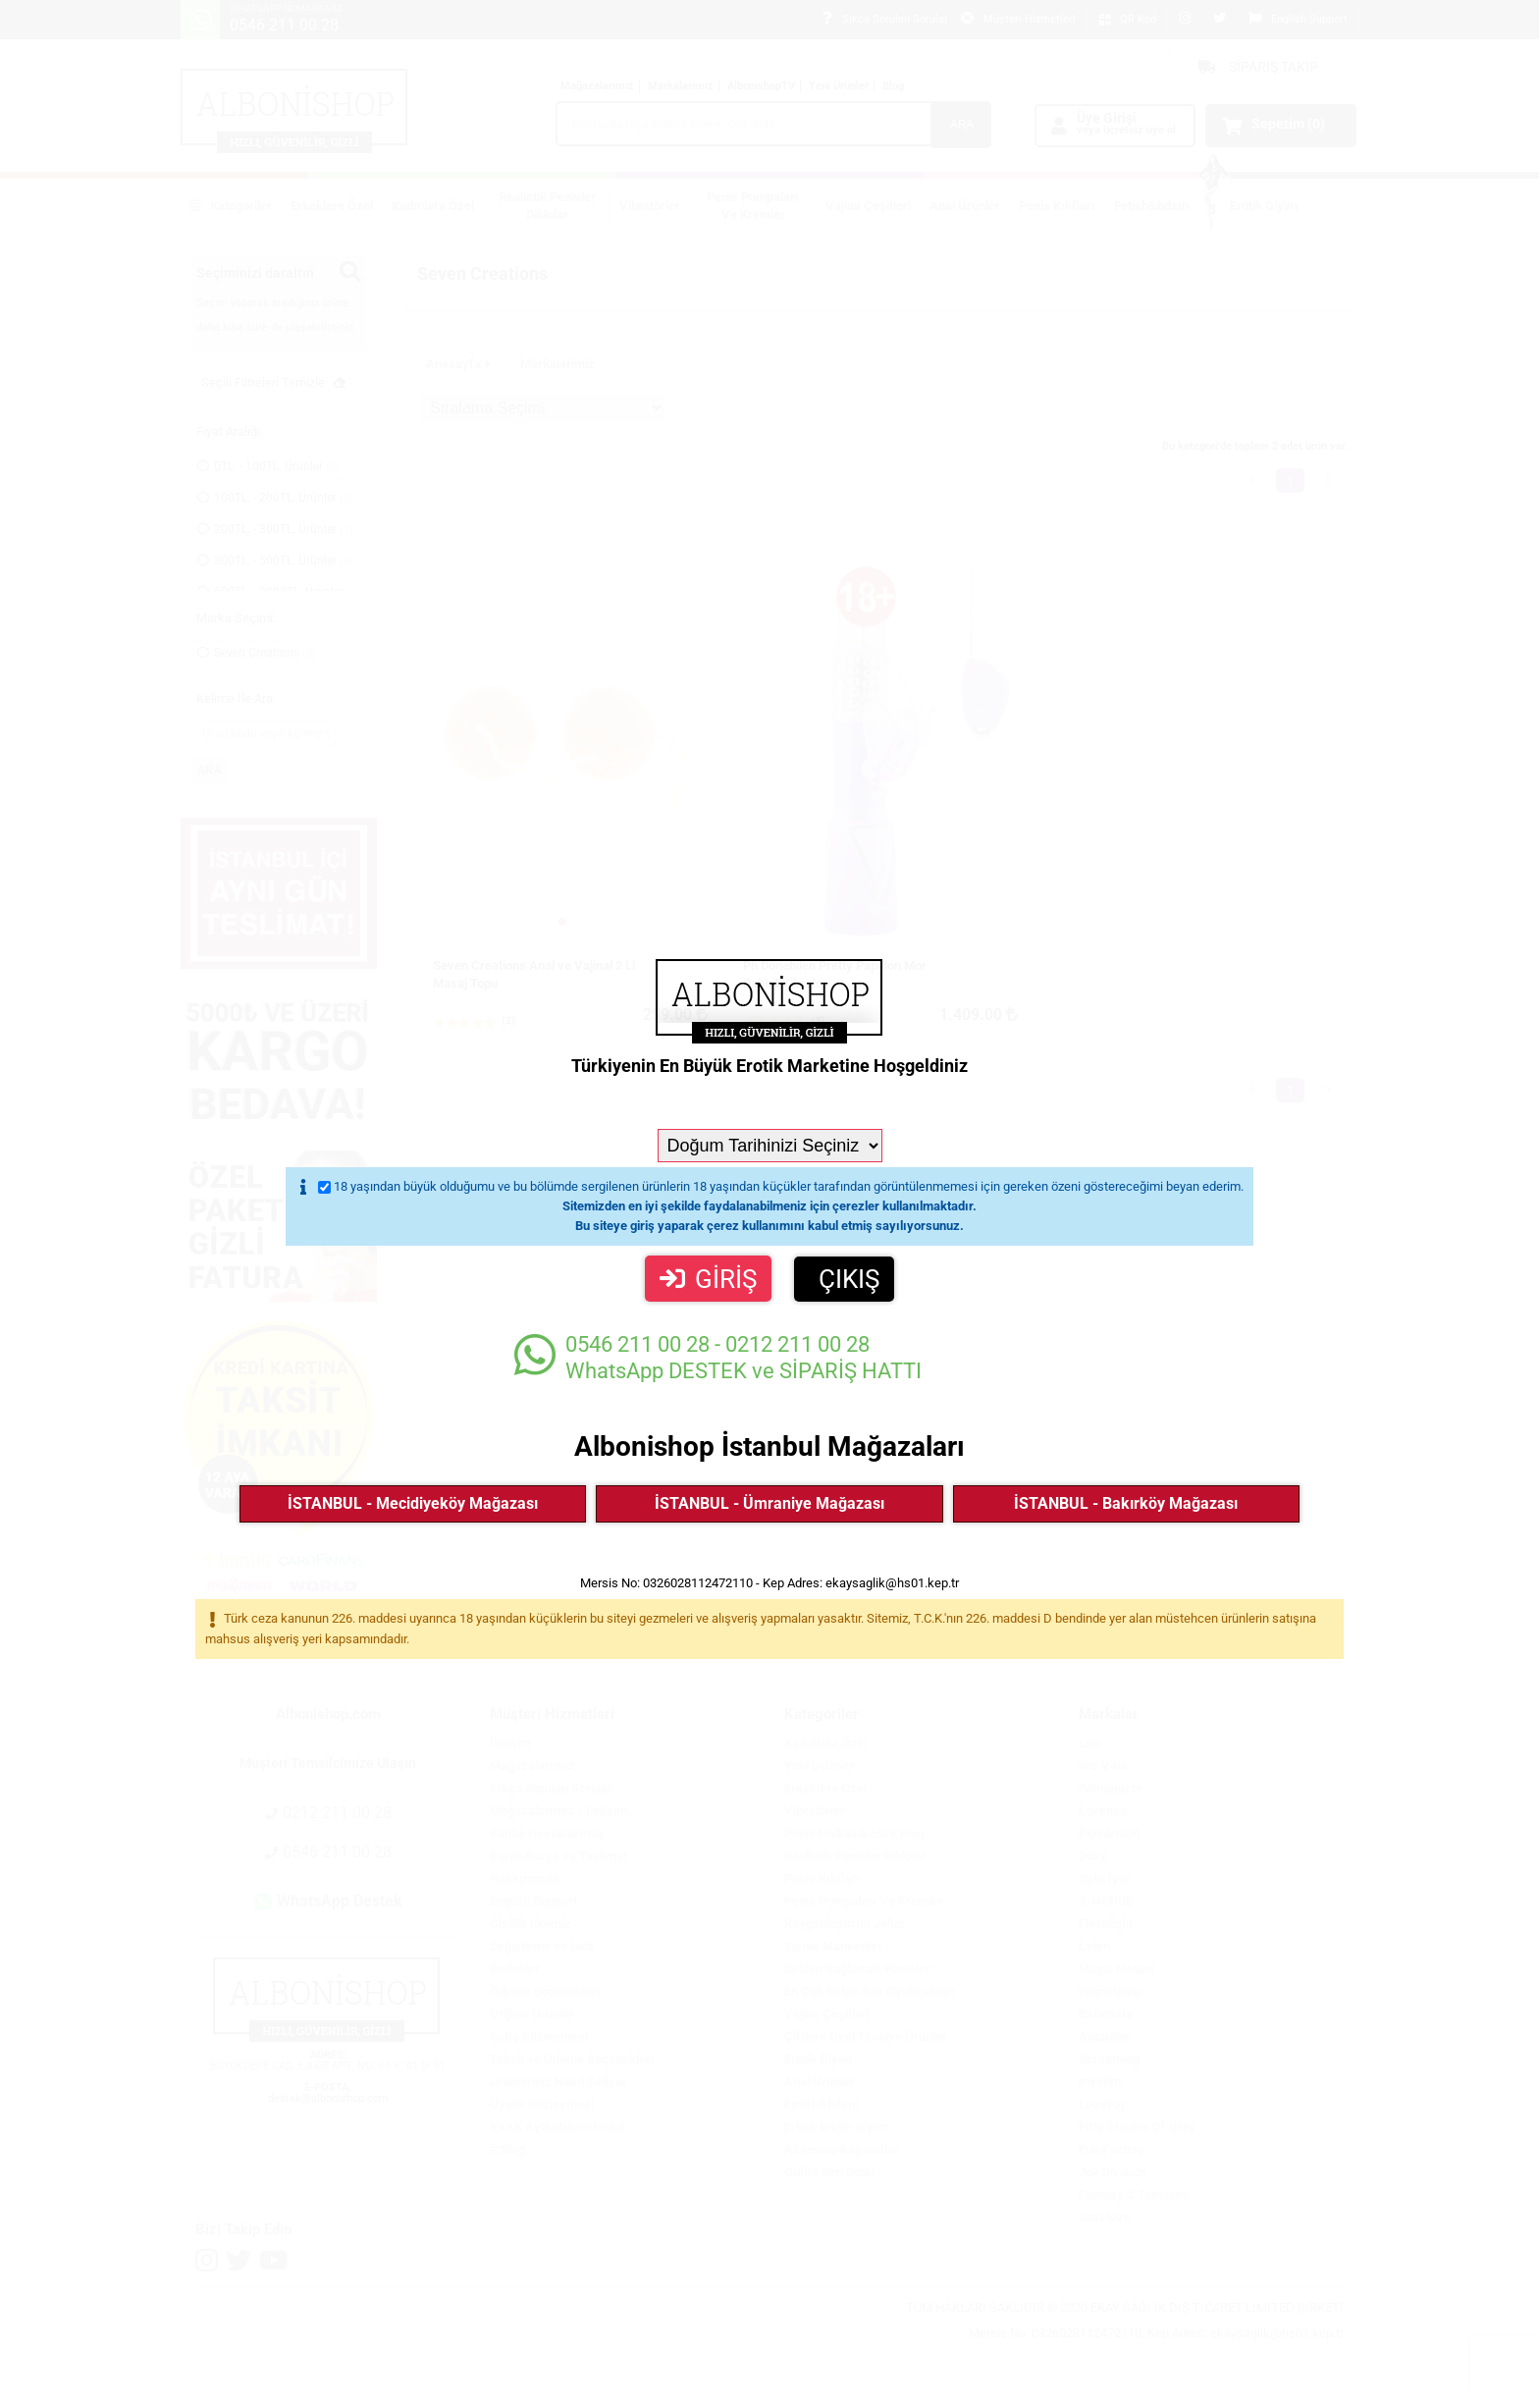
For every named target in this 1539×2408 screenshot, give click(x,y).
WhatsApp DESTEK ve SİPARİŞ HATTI (718, 1357)
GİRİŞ (708, 1279)
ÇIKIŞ (849, 1279)
